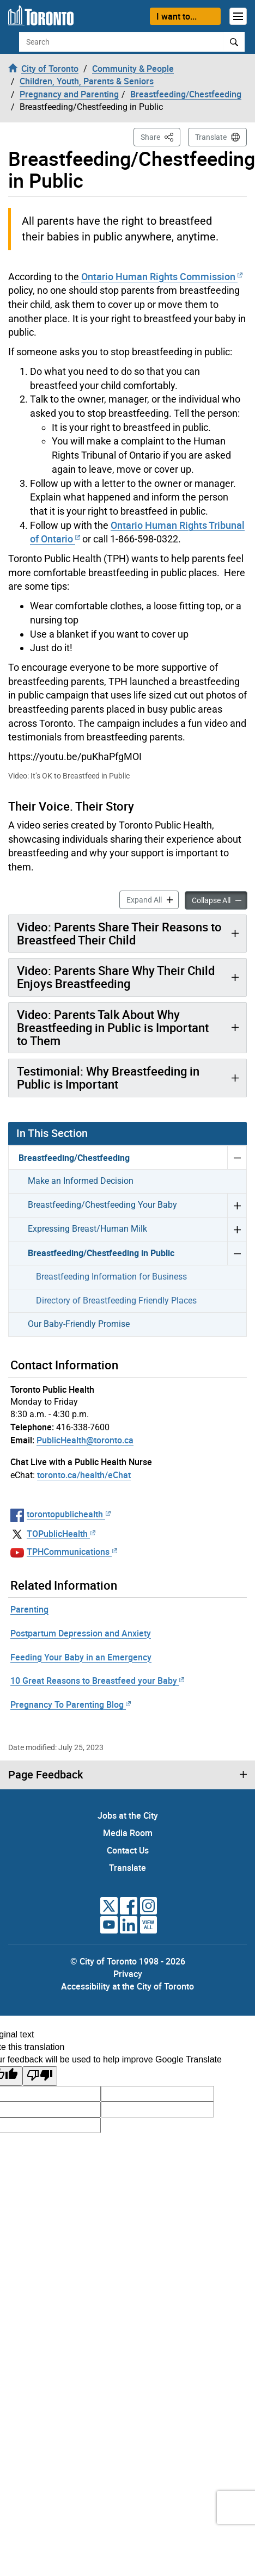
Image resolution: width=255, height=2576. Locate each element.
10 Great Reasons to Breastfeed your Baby (97, 1681)
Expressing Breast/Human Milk (87, 1229)
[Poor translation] (39, 2076)
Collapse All (219, 899)
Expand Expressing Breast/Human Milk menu (236, 1229)
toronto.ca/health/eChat (84, 1475)
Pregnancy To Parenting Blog (70, 1704)
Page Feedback (45, 1774)
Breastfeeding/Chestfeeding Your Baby (102, 1205)
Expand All (152, 899)
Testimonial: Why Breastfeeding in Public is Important (108, 1077)
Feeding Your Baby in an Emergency (80, 1657)
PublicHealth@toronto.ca (85, 1440)
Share (160, 136)
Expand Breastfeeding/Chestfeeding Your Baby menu (236, 1205)
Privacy (127, 1974)
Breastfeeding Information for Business (111, 1276)
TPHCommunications (72, 1552)
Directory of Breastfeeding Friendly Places (116, 1300)
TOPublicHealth (61, 1534)
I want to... (176, 16)
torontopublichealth (69, 1514)
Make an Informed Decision (80, 1181)
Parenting (29, 1609)
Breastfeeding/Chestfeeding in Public (101, 1253)
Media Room (128, 1833)
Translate (211, 137)
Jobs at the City (128, 1815)
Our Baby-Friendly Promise (79, 1324)
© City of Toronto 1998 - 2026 (127, 1961)
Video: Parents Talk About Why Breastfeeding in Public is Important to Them (113, 1027)
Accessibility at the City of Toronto (127, 1986)
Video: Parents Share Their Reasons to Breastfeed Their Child (119, 933)
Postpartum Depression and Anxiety (80, 1633)
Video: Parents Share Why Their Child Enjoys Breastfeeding (116, 976)
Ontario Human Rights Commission (161, 276)
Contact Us (128, 1850)
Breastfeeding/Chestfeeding (74, 1158)
